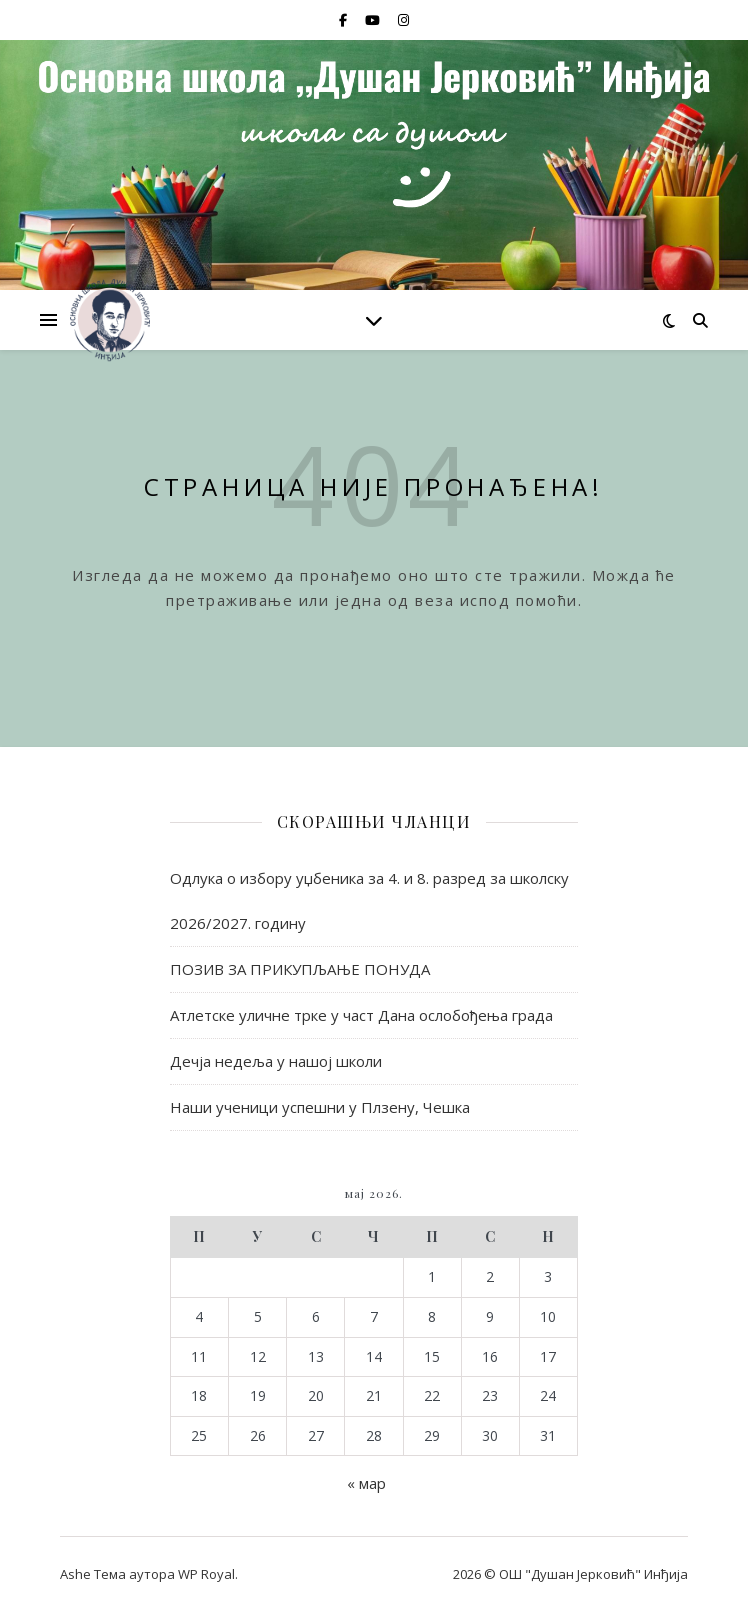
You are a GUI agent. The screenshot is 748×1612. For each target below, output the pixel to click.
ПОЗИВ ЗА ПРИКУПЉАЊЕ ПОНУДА (300, 969)
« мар (366, 1483)
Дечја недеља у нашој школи (276, 1061)
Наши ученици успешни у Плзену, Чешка (320, 1107)
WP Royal (206, 1574)
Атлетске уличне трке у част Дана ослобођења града (361, 1015)
